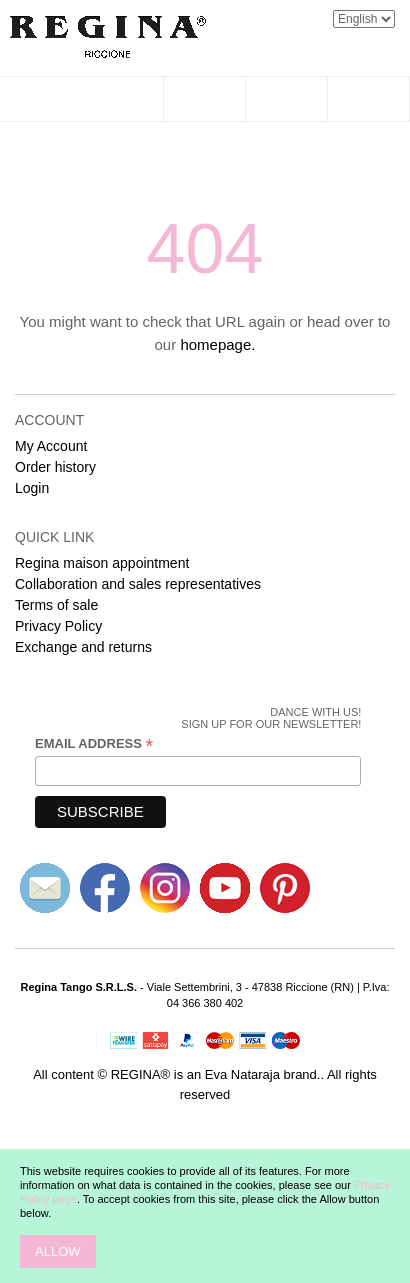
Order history (55, 467)
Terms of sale (56, 605)
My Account (51, 446)
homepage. (217, 344)
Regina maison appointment (102, 563)
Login (32, 488)
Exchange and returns (83, 647)
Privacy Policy (58, 626)
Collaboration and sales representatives (138, 584)
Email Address (94, 744)
